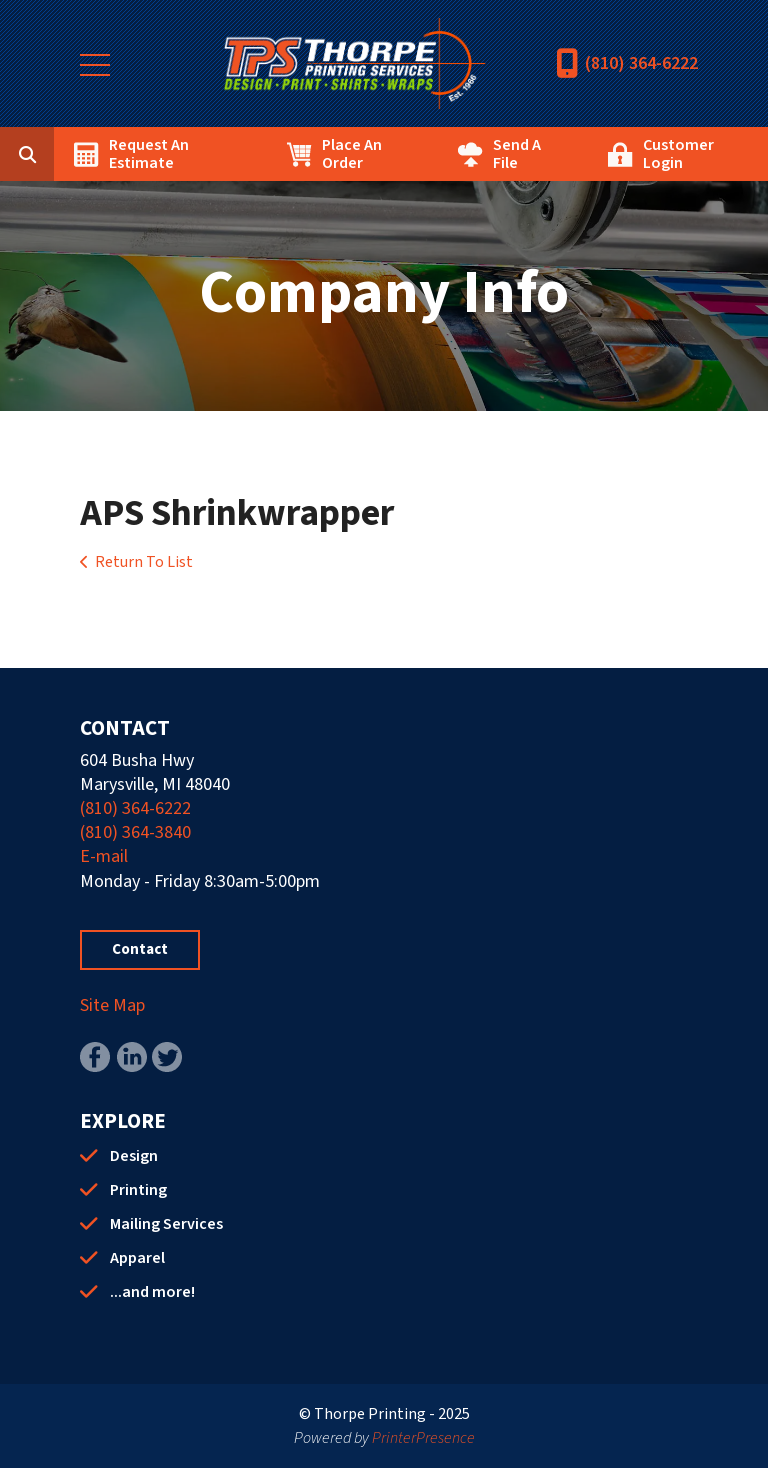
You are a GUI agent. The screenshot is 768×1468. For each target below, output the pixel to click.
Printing (138, 1190)
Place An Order (352, 154)
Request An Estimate (149, 154)
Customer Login (678, 154)
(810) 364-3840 (135, 832)
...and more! (152, 1292)
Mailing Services (166, 1224)
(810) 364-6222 (641, 63)
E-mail (104, 856)
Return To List (144, 562)
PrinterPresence (423, 1438)
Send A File (517, 154)
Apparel (137, 1258)
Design (134, 1156)
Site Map (112, 1005)
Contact (140, 949)
